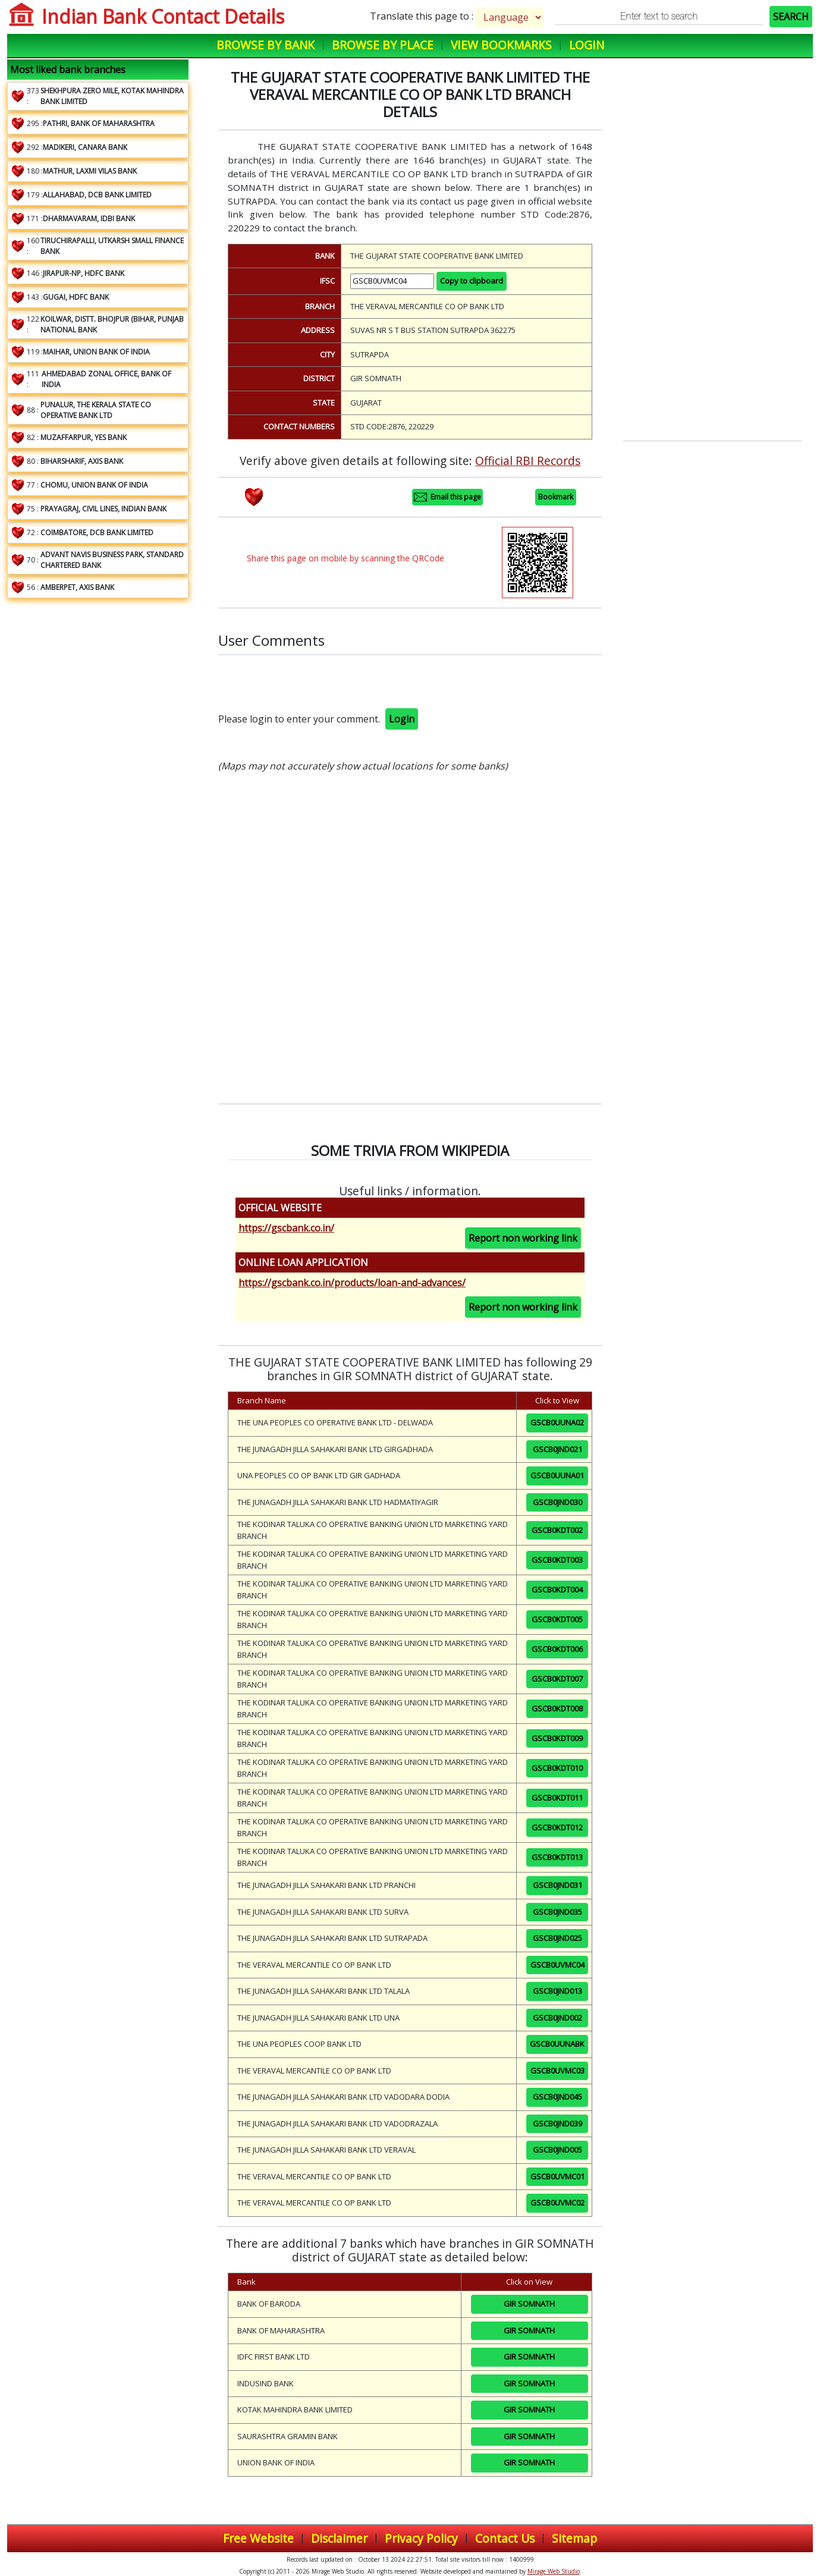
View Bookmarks (501, 45)
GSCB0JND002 (557, 2017)
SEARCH (791, 16)
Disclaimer (339, 2538)
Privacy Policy (421, 2538)
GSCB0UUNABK (557, 2043)
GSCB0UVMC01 (557, 2176)
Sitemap (574, 2538)
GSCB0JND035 (557, 1911)
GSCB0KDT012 (557, 1827)
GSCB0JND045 (557, 2096)
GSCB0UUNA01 (557, 1475)
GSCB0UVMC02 (557, 2202)
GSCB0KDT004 (557, 1589)
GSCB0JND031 (557, 1885)
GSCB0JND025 (557, 1938)
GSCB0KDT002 (557, 1530)
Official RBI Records (527, 461)
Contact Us (505, 2538)
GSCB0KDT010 (557, 1768)
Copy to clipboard (471, 280)
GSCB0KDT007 (557, 1678)
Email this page (447, 497)
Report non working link (523, 1238)
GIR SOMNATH (529, 2303)
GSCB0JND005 (557, 2149)
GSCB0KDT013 (557, 1857)
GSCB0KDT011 (557, 1797)
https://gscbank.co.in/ (286, 1227)
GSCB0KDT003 (557, 1559)
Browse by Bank (265, 45)
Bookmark (555, 497)
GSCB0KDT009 (557, 1738)
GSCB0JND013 (557, 1991)
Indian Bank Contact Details (163, 16)
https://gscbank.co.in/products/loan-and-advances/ (352, 1282)
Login (586, 45)
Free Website (258, 2538)
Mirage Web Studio (553, 2571)
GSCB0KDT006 (557, 1649)
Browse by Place (382, 45)
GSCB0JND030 (557, 1502)
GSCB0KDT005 (557, 1619)
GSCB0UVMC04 (557, 1964)
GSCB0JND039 (557, 2123)
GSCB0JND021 (557, 1449)
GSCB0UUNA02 (557, 1422)
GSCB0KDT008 (557, 1708)
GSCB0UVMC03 (557, 2070)
